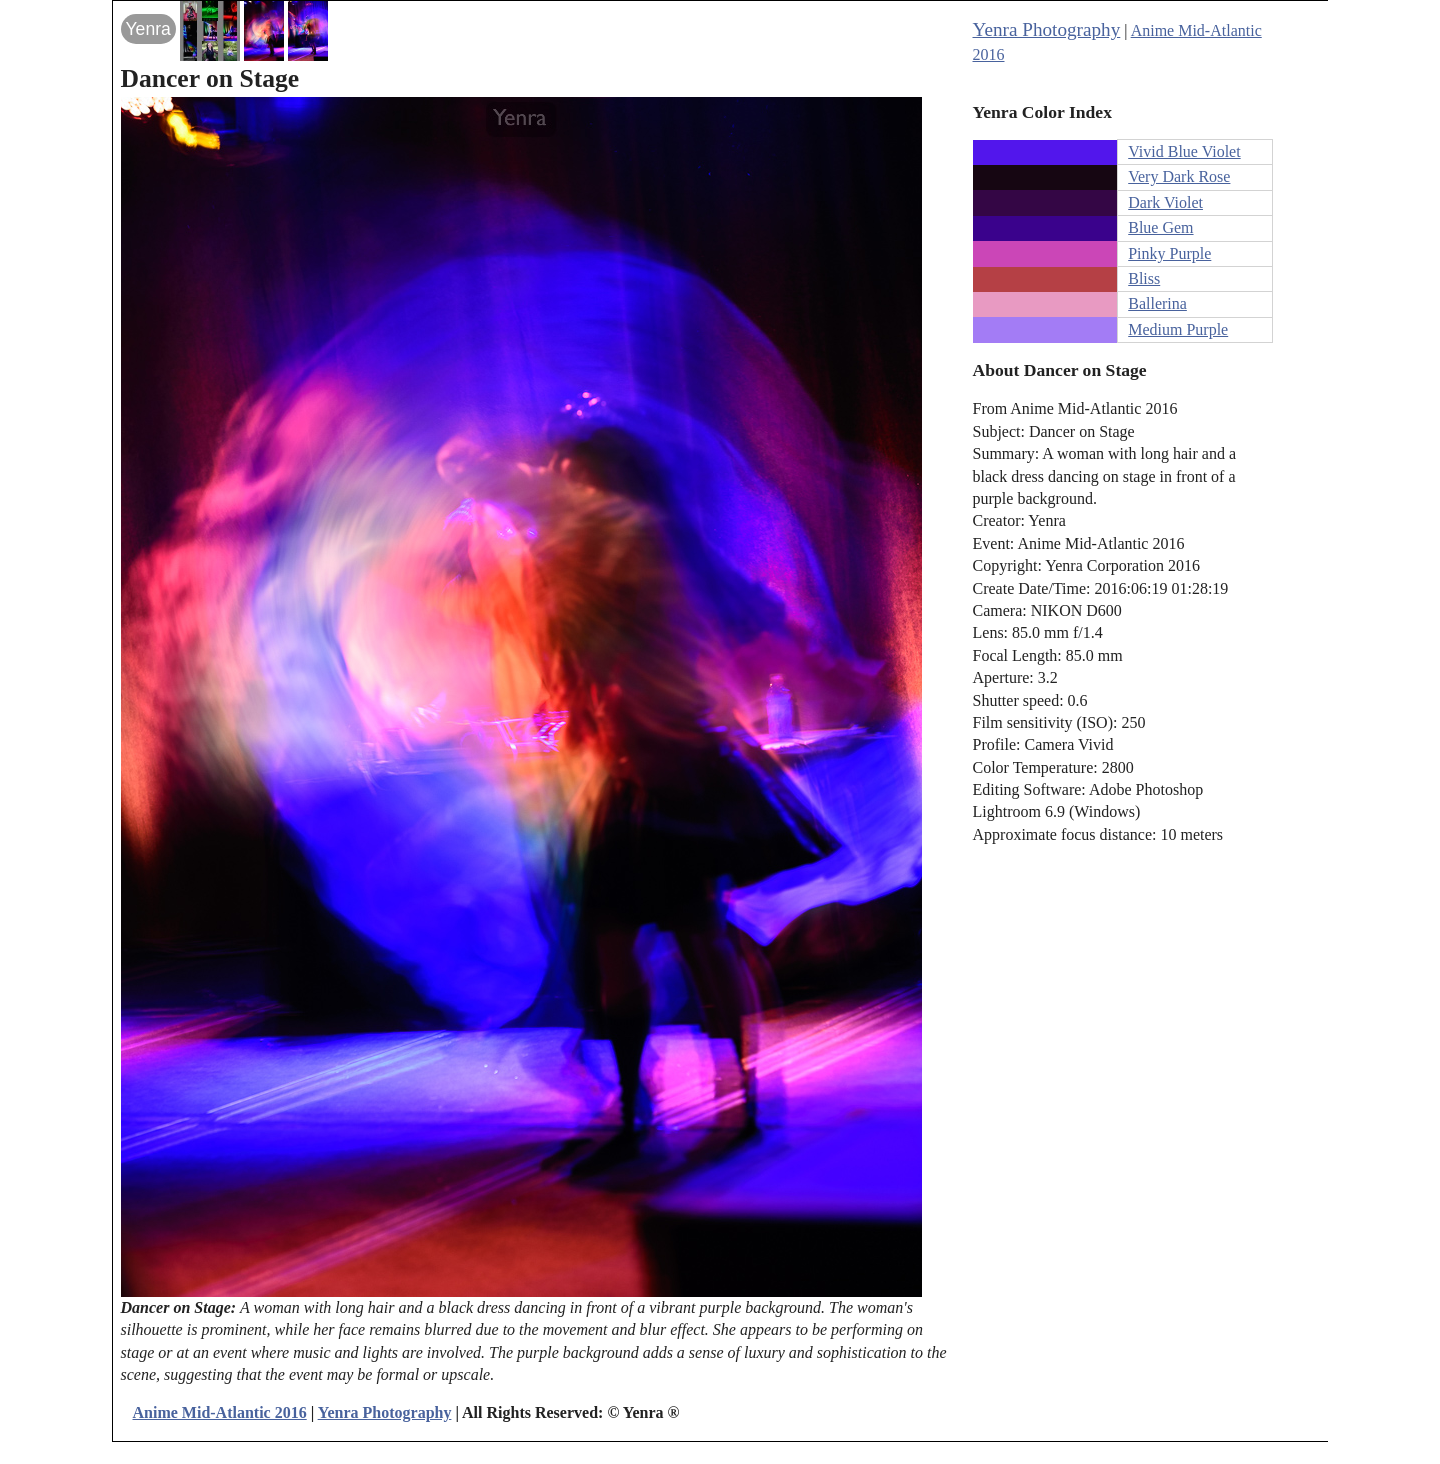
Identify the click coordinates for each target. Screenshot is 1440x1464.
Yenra (148, 29)
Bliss (1144, 278)
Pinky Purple (1169, 253)
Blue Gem (1160, 227)
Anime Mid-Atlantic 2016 (220, 1412)
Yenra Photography (1047, 29)
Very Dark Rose (1179, 176)
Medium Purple (1178, 329)
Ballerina (1157, 303)
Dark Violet (1165, 202)
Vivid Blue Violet (1184, 151)
